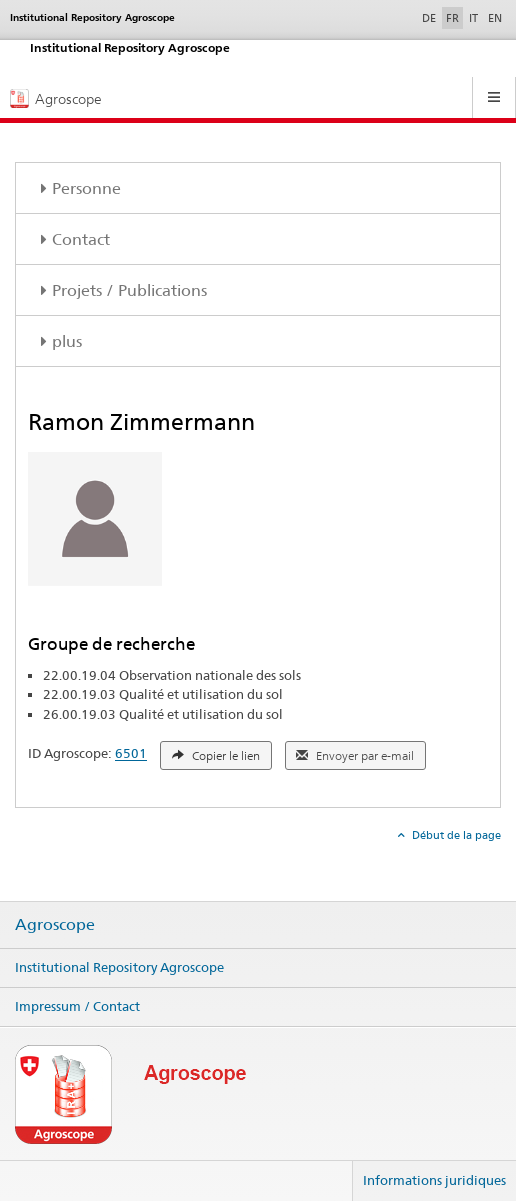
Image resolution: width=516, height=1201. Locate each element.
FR (452, 18)
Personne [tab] (86, 188)
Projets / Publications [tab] (129, 290)
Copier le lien (216, 756)
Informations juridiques (434, 1180)
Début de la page (455, 835)
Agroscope (55, 925)
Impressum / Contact (77, 1006)
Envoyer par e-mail (355, 756)
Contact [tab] (81, 239)
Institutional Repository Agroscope (119, 967)
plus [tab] (67, 341)
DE (431, 17)
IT (473, 18)
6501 (131, 754)
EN (495, 18)
